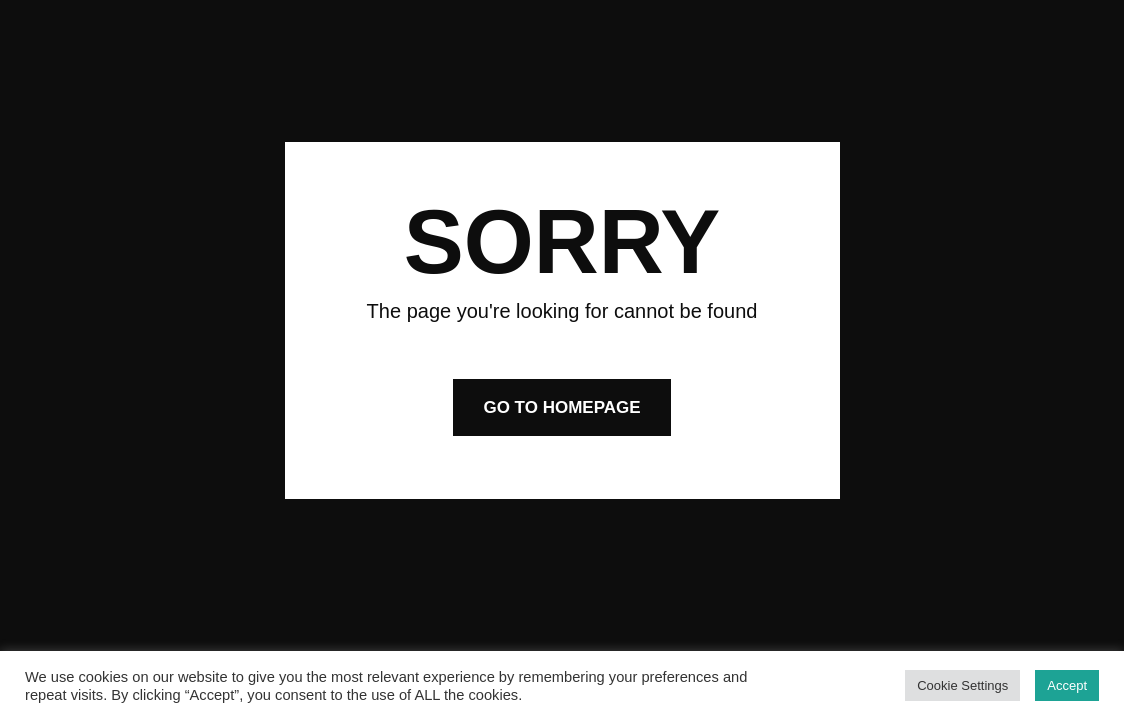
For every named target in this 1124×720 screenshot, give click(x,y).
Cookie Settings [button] (962, 685)
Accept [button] (1067, 685)
